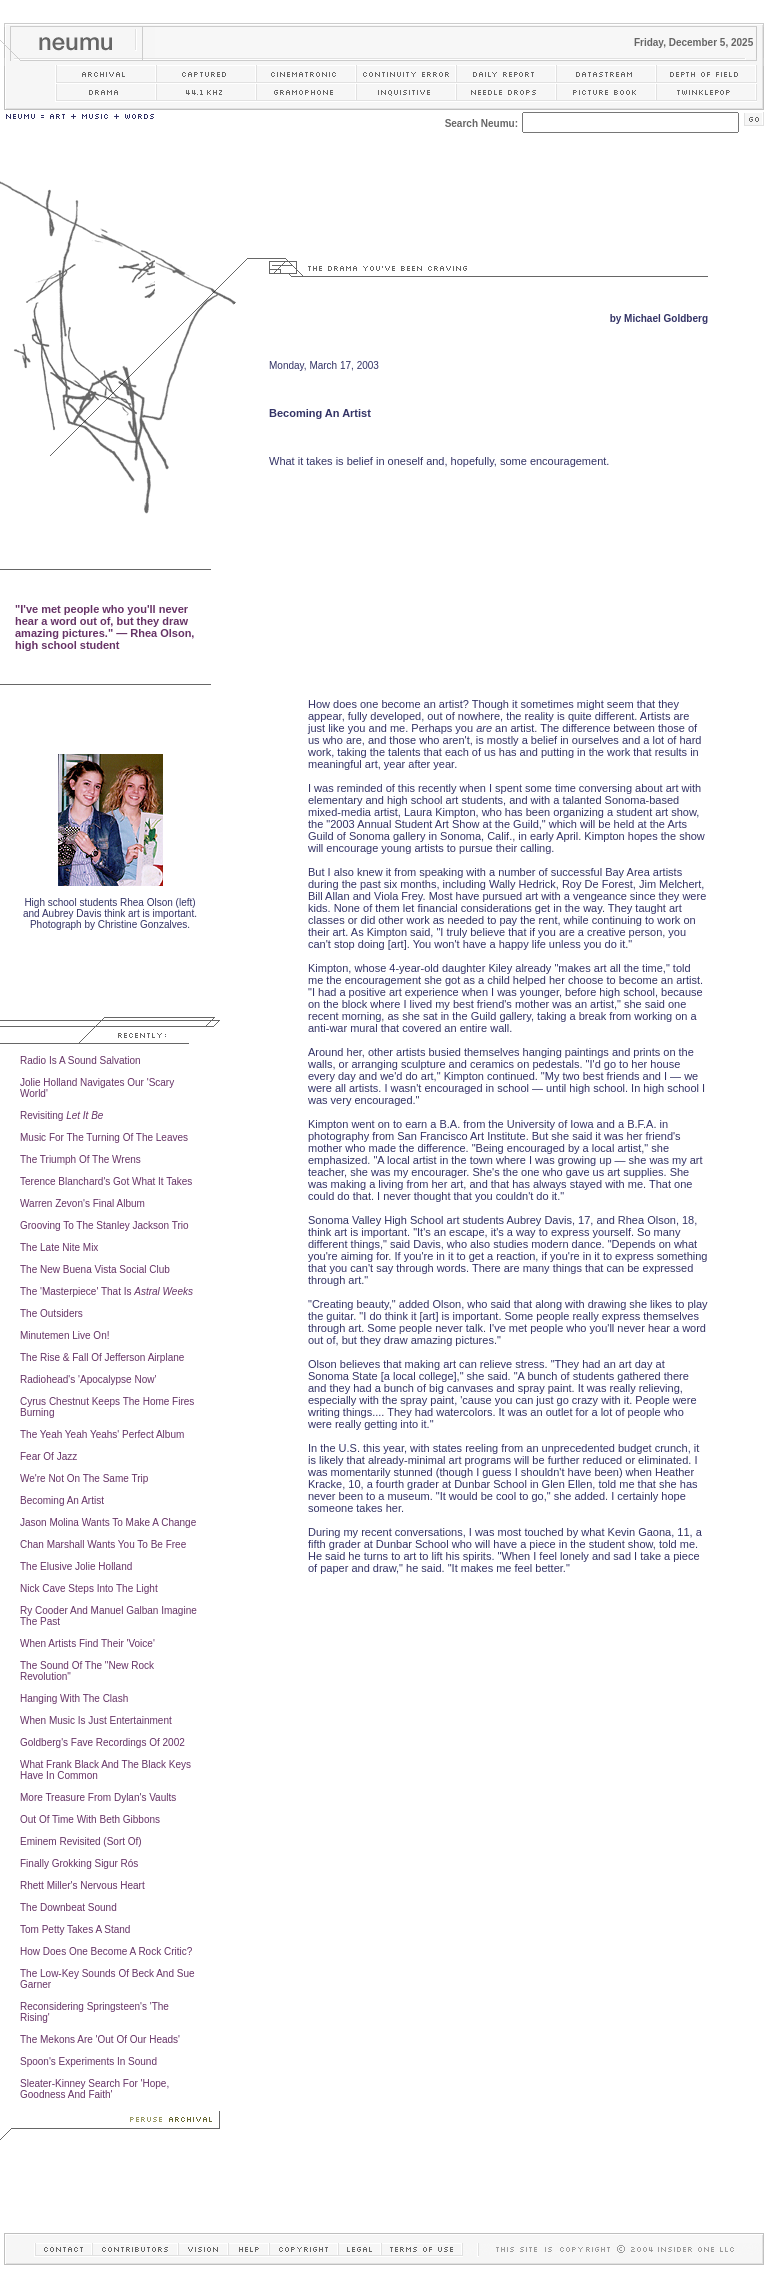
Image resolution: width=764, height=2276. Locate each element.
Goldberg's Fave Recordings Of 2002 (102, 1742)
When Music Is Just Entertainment (96, 1720)
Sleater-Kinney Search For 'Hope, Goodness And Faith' (94, 2089)
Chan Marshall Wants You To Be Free (103, 1544)
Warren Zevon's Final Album (82, 1203)
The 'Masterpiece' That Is (106, 1291)
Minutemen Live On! (65, 1335)
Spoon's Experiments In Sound (88, 2061)
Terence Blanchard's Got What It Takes (106, 1181)
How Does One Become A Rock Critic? (106, 1951)
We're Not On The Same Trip (84, 1478)
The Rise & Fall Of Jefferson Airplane (102, 1357)
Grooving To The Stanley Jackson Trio (104, 1225)
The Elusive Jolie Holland (76, 1566)
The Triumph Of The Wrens (80, 1159)
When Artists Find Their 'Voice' (87, 1643)
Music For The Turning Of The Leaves (104, 1137)
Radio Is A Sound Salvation (80, 1060)
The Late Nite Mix (59, 1247)
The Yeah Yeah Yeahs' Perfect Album (102, 1434)
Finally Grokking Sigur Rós (79, 1863)
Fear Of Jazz (48, 1456)
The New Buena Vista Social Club (95, 1269)
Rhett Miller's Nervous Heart (82, 1885)
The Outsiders (51, 1313)
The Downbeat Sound (68, 1907)
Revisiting (61, 1115)
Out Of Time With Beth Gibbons (90, 1819)
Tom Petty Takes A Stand (75, 1929)
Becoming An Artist (62, 1500)
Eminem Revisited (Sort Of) (81, 1841)
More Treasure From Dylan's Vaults (98, 1797)
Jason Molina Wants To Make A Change (108, 1522)
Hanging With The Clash (74, 1698)
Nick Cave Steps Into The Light (89, 1588)
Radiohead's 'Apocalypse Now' (88, 1379)
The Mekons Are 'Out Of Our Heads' (100, 2039)
